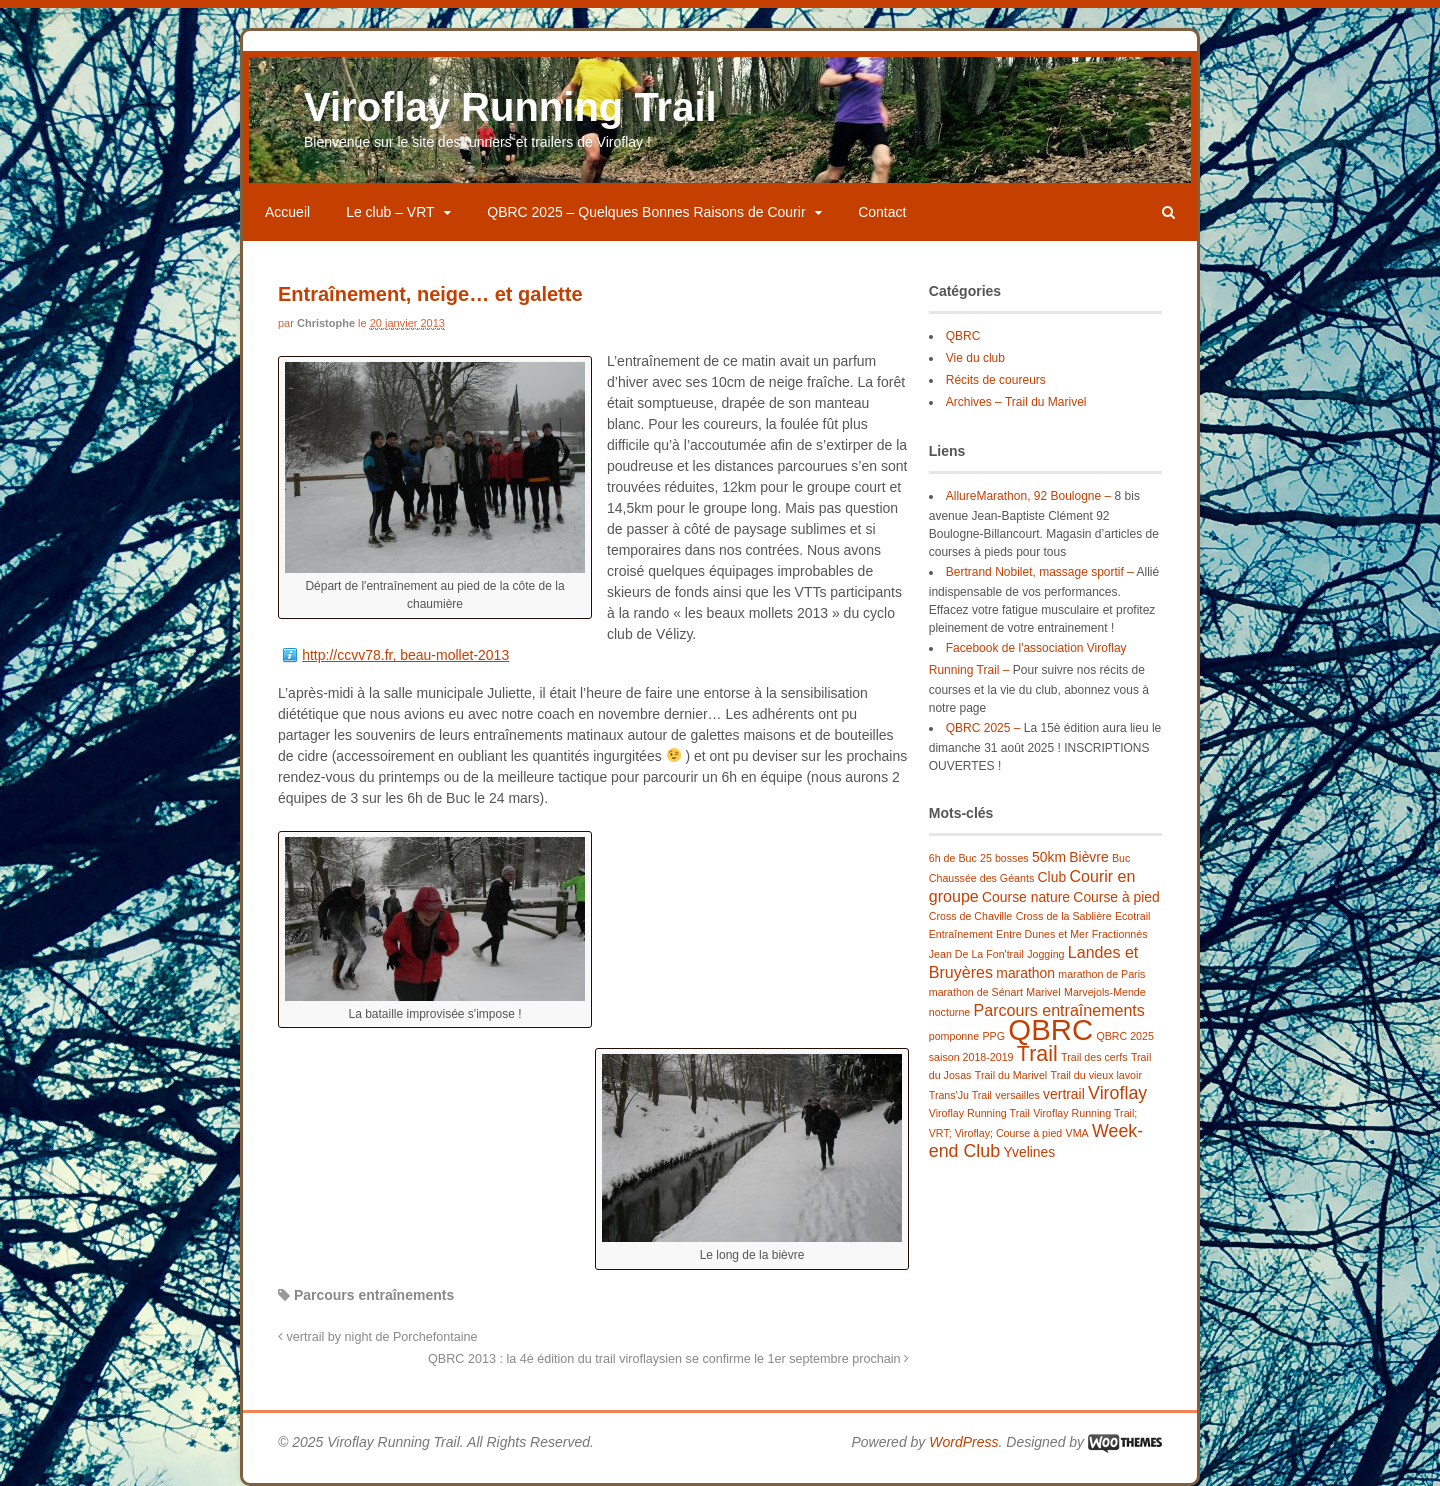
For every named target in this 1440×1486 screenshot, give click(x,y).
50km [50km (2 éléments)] (1049, 857)
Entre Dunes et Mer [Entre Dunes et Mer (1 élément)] (1042, 934)
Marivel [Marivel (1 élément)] (1043, 992)
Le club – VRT (390, 212)
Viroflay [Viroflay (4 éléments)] (1117, 1093)
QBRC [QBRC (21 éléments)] (1050, 1029)
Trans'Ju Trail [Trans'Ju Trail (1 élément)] (960, 1095)
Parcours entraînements (374, 1295)
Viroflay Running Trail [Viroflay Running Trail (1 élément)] (979, 1113)
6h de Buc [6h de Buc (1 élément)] (953, 858)
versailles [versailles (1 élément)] (1017, 1095)
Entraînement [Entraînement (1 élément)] (961, 934)
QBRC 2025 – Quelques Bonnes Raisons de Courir (646, 212)
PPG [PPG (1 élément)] (993, 1036)
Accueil (287, 212)
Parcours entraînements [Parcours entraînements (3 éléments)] (1059, 1010)
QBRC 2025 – (983, 728)
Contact (882, 212)
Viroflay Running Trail (510, 107)
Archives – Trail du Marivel (1016, 402)
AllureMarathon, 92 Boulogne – (1028, 496)
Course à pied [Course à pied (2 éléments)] (1116, 897)
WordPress (963, 1442)
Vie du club (975, 358)
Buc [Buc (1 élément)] (1121, 858)
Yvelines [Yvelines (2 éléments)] (1029, 1152)
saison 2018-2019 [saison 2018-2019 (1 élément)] (971, 1057)
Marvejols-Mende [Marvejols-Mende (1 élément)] (1105, 992)
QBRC (963, 336)
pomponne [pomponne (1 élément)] (954, 1036)
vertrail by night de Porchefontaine (378, 1337)
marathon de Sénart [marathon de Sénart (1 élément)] (976, 992)
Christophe (326, 323)
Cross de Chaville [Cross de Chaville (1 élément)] (971, 916)
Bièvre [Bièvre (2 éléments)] (1088, 857)
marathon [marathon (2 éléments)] (1025, 973)
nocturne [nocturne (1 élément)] (949, 1012)
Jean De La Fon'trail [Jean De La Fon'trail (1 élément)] (976, 954)
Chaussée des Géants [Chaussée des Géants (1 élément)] (981, 878)
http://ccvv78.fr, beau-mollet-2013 (405, 655)
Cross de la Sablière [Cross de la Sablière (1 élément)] (1064, 916)
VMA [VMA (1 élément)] (1077, 1133)
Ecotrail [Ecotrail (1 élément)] (1133, 916)
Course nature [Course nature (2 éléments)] (1026, 897)
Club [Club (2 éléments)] (1052, 877)
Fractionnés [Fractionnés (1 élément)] (1120, 934)
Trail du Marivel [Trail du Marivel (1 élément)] (1011, 1075)
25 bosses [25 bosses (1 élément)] (1004, 858)
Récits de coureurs (996, 380)
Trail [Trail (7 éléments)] (1037, 1054)
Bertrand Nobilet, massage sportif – (1040, 572)
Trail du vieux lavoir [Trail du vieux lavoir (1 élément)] (1096, 1075)
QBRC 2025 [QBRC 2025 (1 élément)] (1124, 1036)
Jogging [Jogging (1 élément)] (1045, 954)
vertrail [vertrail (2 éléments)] (1064, 1094)
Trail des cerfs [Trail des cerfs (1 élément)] (1094, 1057)
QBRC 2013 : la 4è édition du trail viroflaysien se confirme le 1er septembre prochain (668, 1359)
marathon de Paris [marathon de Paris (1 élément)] (1101, 974)
